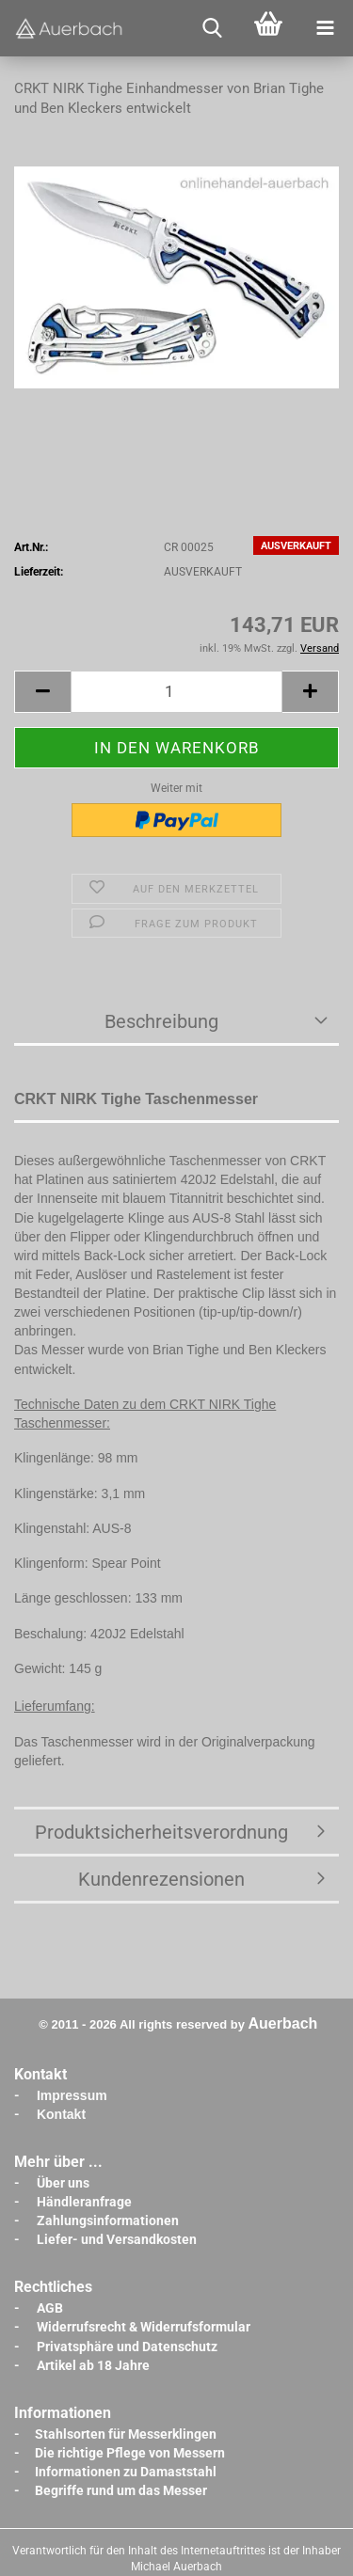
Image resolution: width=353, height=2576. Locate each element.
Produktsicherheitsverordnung (161, 1832)
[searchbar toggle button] (212, 28)
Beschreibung (161, 1021)
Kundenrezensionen (161, 1879)
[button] (42, 692)
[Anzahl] (176, 692)
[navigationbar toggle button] (325, 28)
